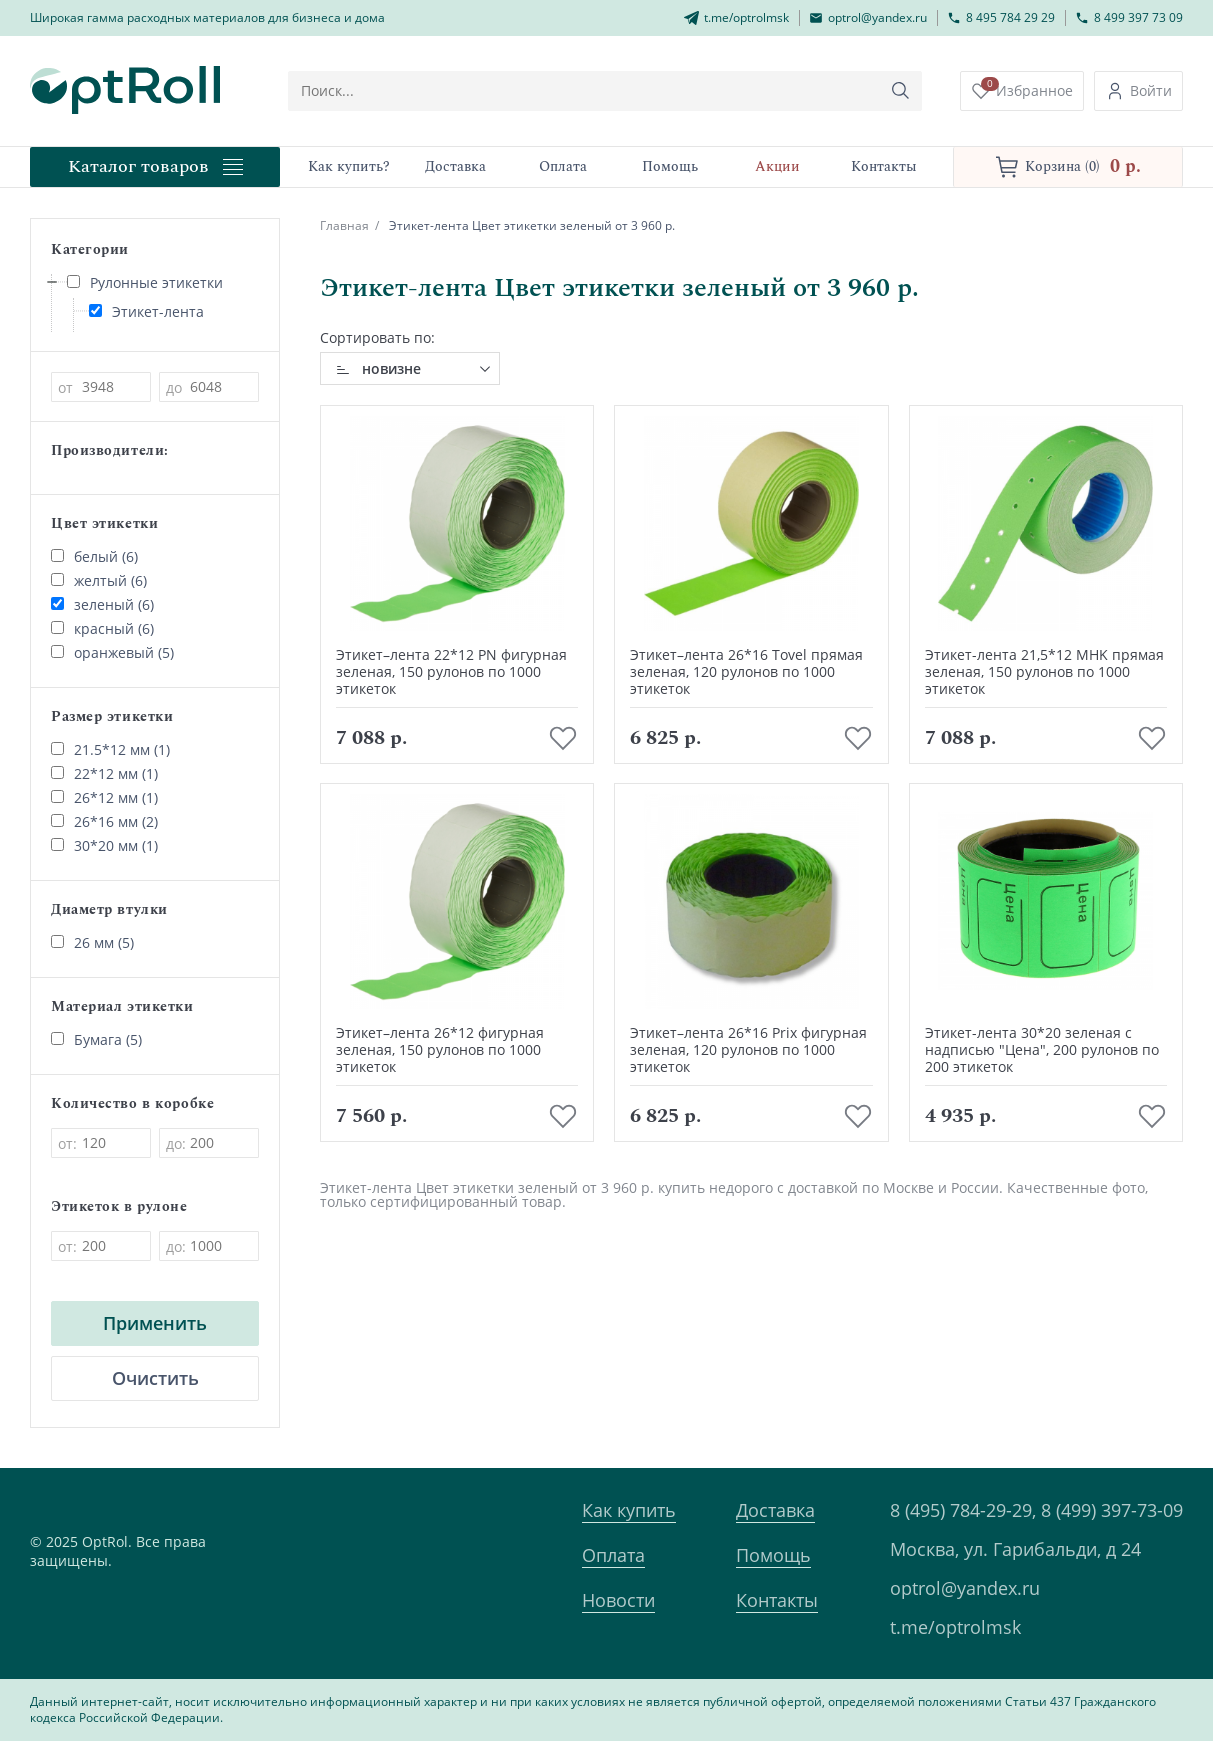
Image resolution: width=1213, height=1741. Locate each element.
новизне (391, 368)
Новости (618, 1600)
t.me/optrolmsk (955, 1627)
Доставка (775, 1510)
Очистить (155, 1378)
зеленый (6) (102, 604)
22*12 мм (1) (104, 773)
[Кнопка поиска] (901, 91)
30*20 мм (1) (104, 845)
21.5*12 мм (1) (110, 749)
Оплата (613, 1555)
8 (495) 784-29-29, (963, 1510)
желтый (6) (99, 580)
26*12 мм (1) (104, 797)
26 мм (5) (92, 942)
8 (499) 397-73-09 (1112, 1510)
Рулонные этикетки (145, 282)
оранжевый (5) (112, 652)
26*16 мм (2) (104, 821)
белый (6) (94, 556)
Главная (344, 225)
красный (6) (102, 628)
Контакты (777, 1600)
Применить (155, 1323)
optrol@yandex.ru (965, 1588)
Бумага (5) (96, 1039)
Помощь (773, 1555)
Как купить (629, 1510)
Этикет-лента (146, 311)
